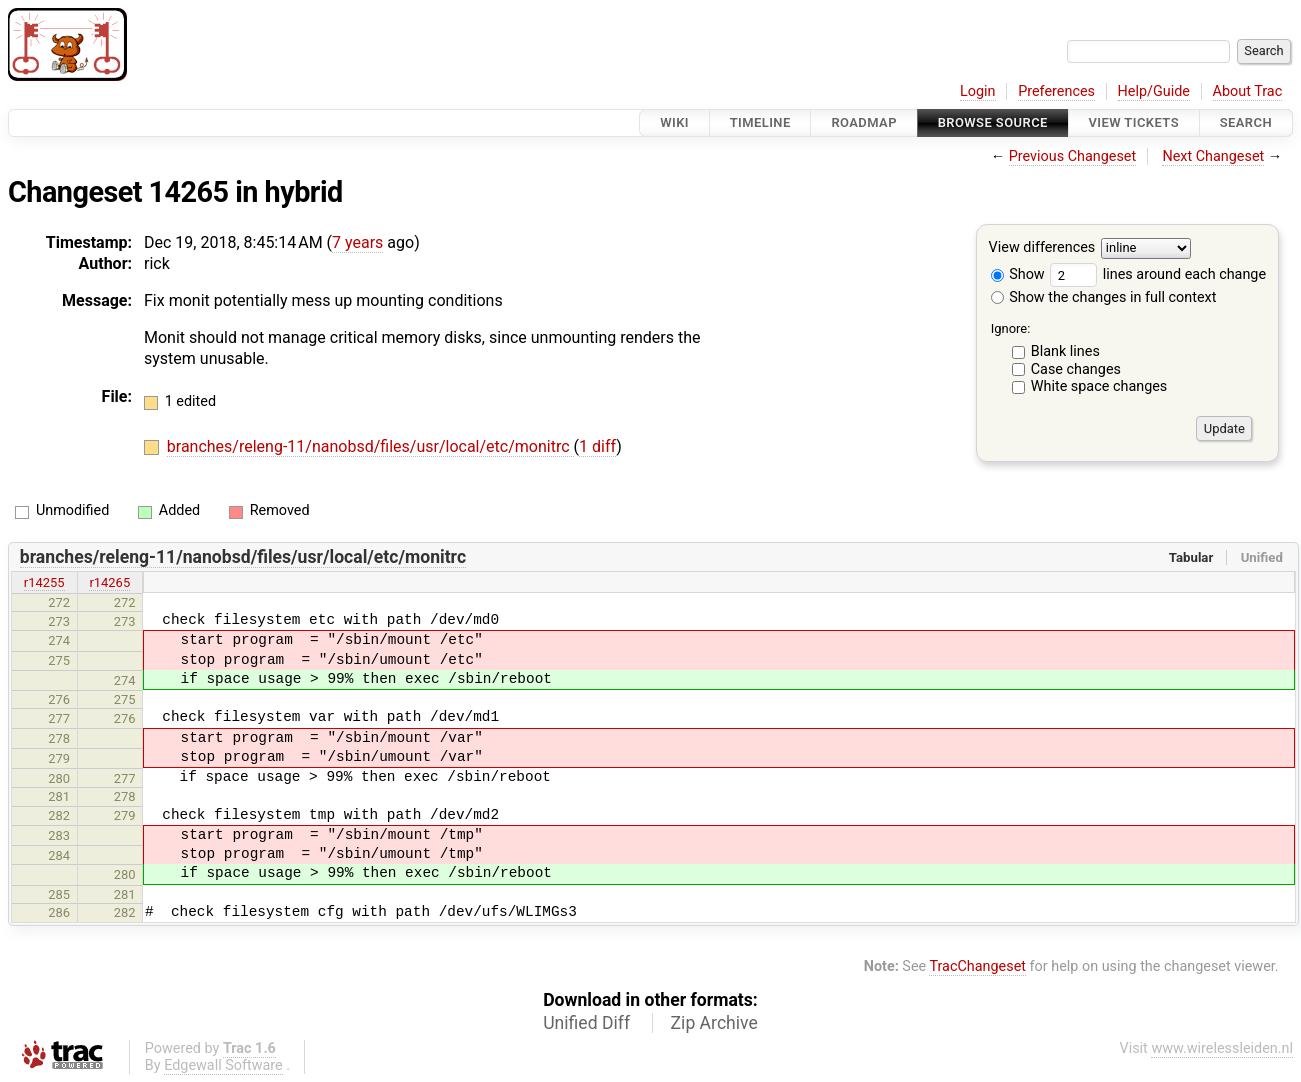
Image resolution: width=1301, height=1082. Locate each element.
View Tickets (1134, 122)
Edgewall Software (223, 1065)
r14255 (44, 582)
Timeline (760, 122)
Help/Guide (1154, 91)
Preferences (1056, 91)
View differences (1042, 248)
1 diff (597, 446)
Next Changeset (1213, 156)
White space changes (1099, 386)
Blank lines (1065, 351)
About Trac (1248, 91)
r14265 (109, 582)
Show (1018, 274)
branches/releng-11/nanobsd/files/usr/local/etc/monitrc (370, 446)
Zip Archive (714, 1023)
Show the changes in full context (1104, 297)
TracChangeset (977, 966)
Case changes (1076, 369)
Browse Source (993, 122)
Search (1246, 122)
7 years (357, 242)
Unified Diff (586, 1023)
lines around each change (1158, 274)
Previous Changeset (1073, 156)
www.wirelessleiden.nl (1222, 1048)
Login (978, 91)
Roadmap (864, 122)
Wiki (674, 122)
